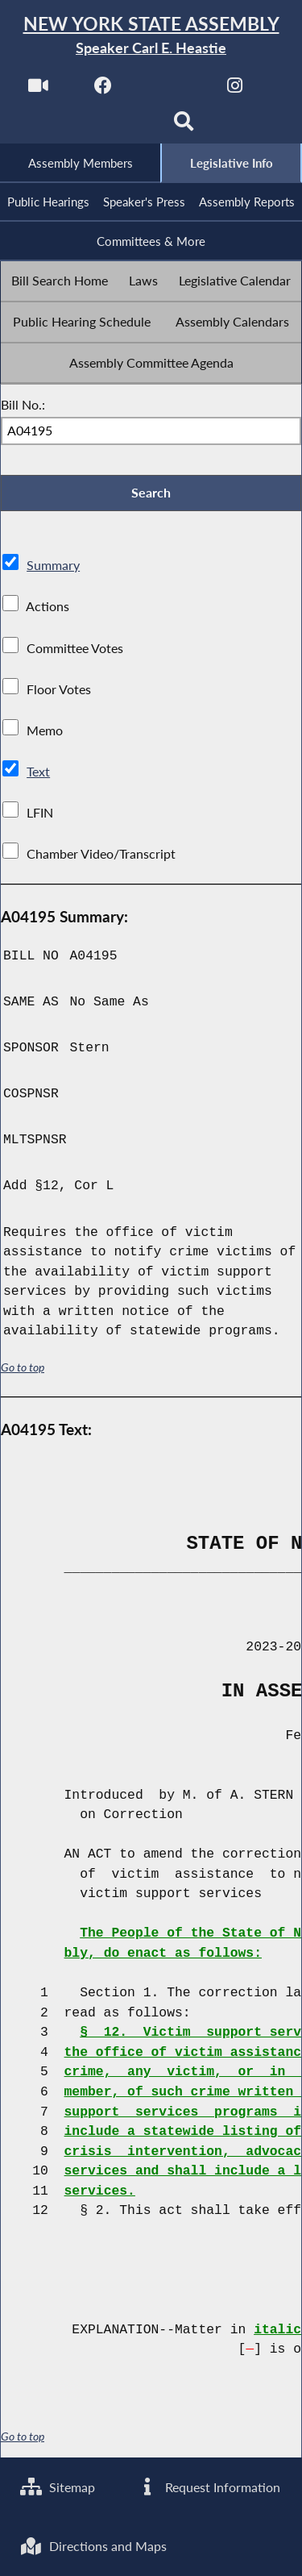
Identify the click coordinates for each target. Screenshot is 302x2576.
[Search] (184, 126)
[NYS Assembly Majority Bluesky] (118, 126)
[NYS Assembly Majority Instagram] (235, 90)
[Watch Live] (37, 90)
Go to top (22, 1369)
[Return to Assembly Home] (151, 36)
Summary (53, 567)
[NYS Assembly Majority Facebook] (103, 90)
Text (38, 772)
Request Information (208, 2486)
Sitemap (57, 2486)
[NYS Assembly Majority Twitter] (169, 90)
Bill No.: (23, 405)
